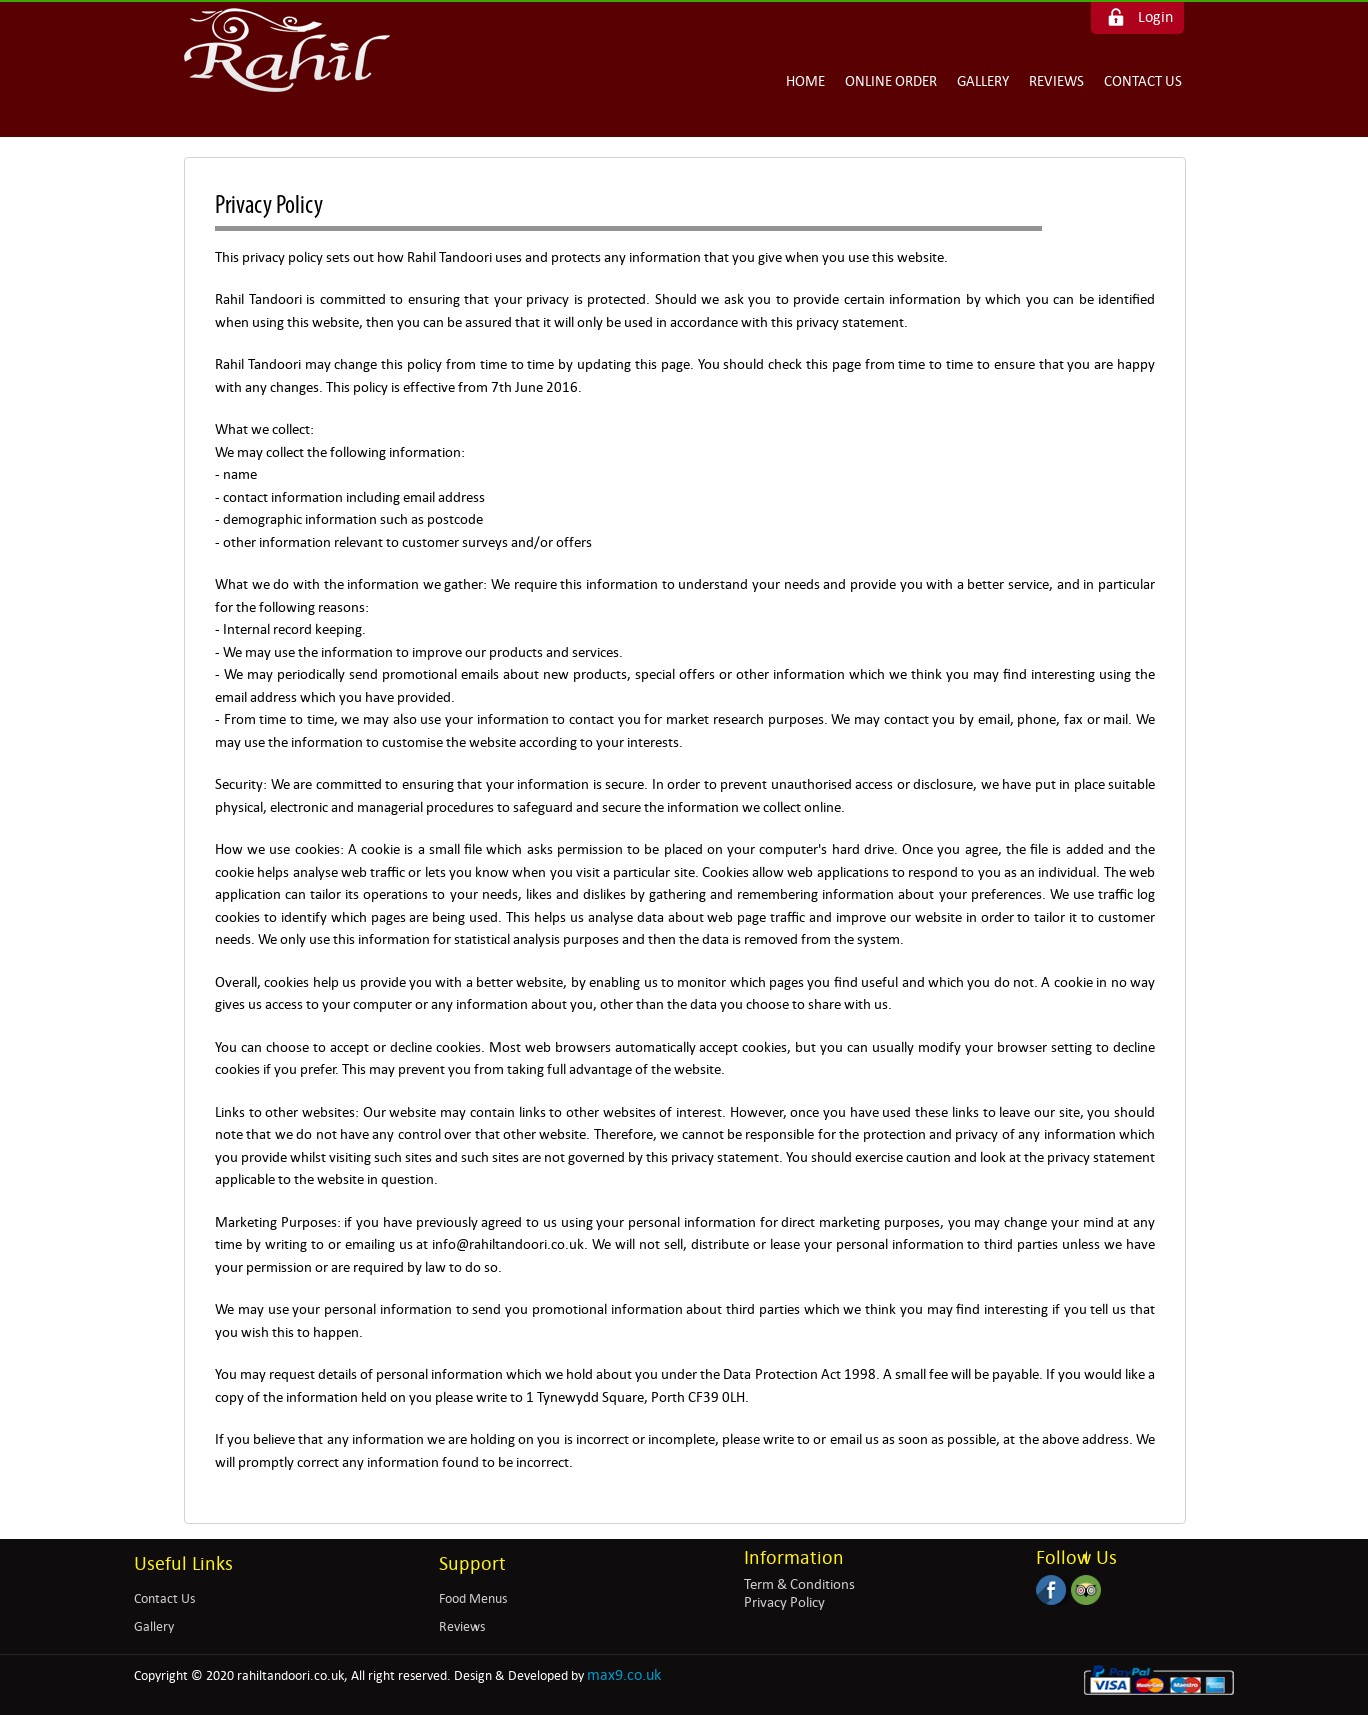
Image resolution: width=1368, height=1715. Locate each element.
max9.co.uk (624, 1674)
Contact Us (1143, 81)
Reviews (1056, 81)
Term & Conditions (799, 1584)
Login (1155, 16)
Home (805, 81)
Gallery (983, 81)
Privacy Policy (784, 1602)
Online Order (891, 81)
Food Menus (473, 1598)
